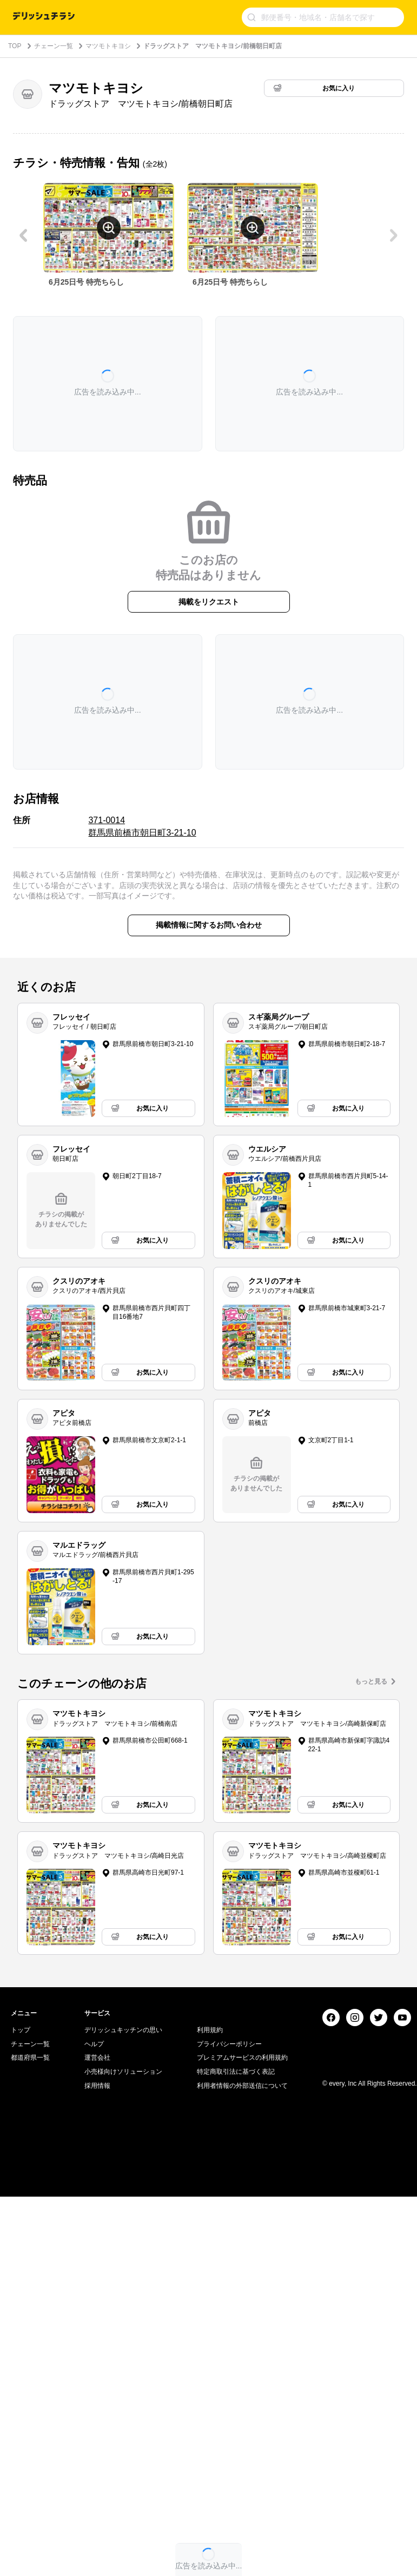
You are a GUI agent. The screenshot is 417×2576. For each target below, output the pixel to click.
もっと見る (371, 1681)
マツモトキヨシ (108, 46)
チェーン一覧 (53, 46)
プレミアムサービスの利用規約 (242, 2193)
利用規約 (210, 2164)
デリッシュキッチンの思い (123, 2164)
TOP (14, 46)
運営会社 (97, 2193)
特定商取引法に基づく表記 (236, 2206)
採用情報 (97, 2220)
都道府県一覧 (30, 2193)
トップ (20, 2164)
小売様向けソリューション (123, 2206)
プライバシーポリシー (229, 2179)
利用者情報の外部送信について (242, 2220)
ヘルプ (94, 2179)
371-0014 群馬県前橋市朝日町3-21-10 (142, 826)
